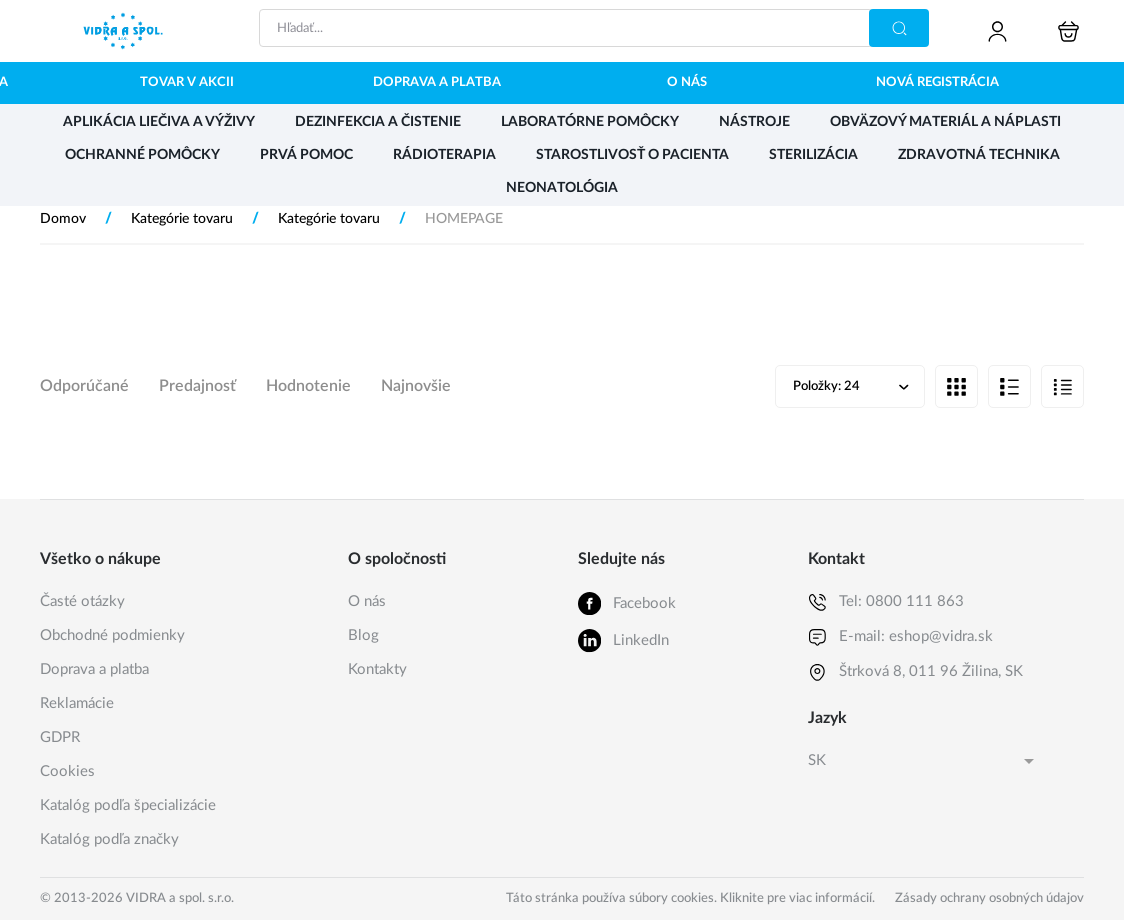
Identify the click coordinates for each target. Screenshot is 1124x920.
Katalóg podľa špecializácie (128, 805)
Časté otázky (82, 601)
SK (817, 760)
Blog (363, 635)
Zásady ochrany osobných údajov (989, 898)
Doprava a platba (437, 82)
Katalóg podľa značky (109, 839)
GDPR (60, 737)
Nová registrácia (937, 82)
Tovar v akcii (187, 82)
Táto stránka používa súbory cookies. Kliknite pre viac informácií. (690, 898)
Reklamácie (77, 703)
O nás (687, 82)
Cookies (67, 771)
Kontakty (377, 669)
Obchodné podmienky (112, 635)
